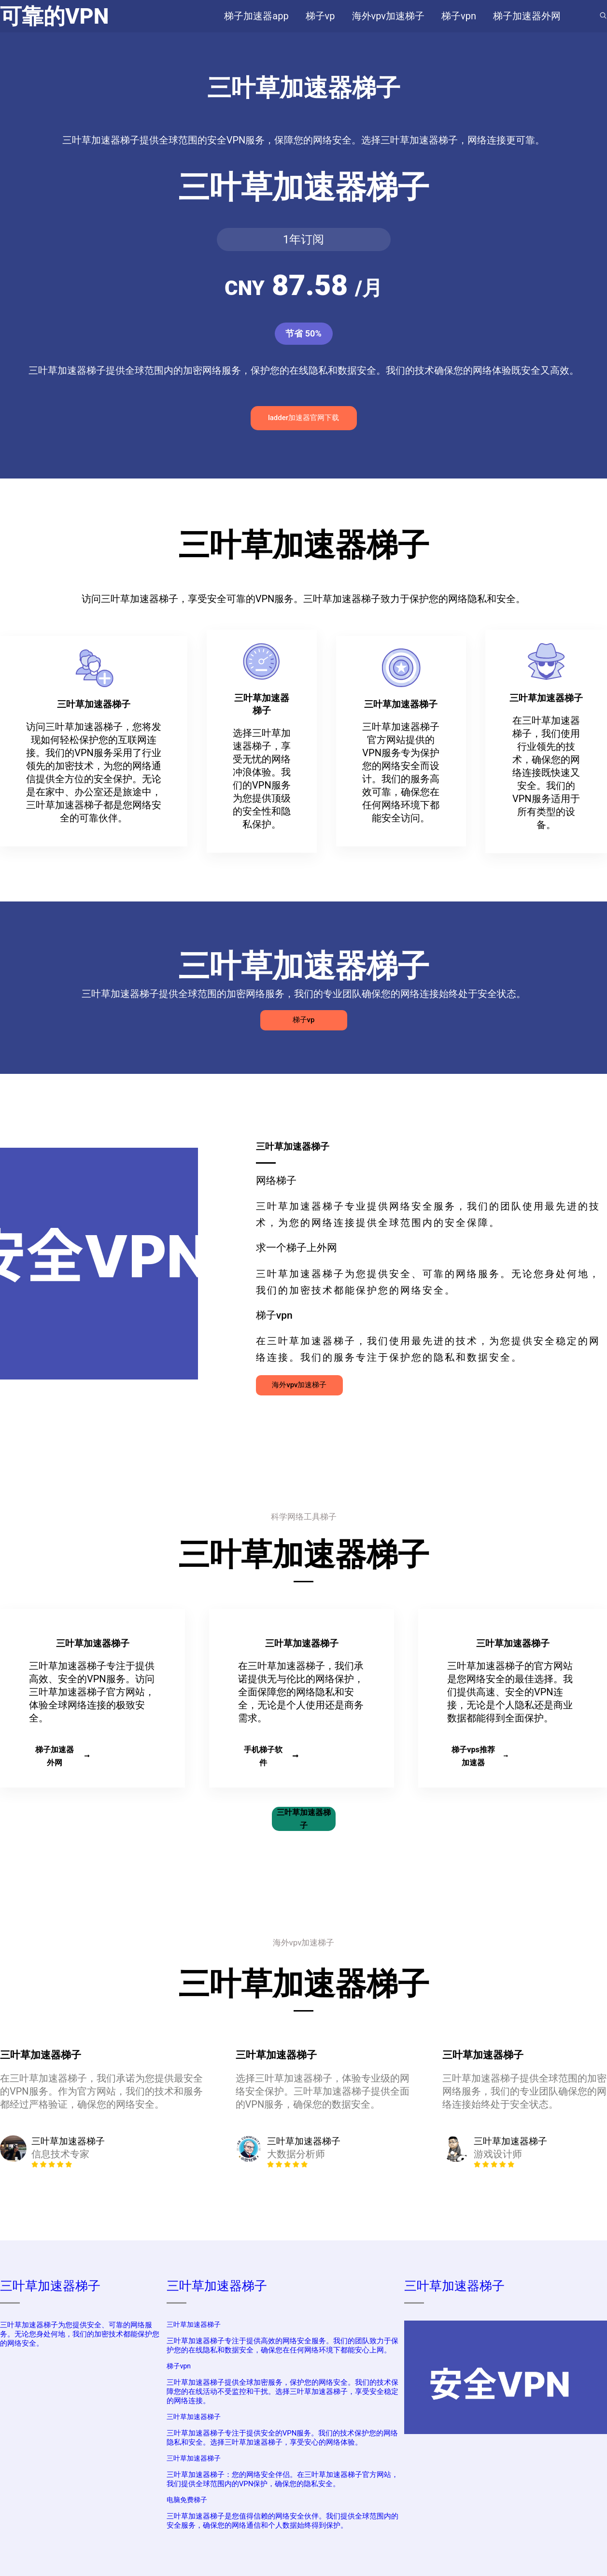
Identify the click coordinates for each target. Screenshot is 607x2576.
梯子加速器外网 (62, 1756)
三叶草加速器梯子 (304, 1819)
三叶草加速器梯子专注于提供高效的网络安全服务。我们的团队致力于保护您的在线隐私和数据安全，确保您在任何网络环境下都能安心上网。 (282, 2345)
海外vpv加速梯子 (299, 1384)
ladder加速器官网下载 (303, 417)
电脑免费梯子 (187, 2500)
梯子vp (304, 1019)
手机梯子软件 (271, 1756)
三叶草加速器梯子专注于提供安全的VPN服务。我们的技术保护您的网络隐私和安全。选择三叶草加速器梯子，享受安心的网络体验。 (282, 2438)
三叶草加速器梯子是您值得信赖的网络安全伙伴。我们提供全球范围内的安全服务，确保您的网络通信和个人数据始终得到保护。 (282, 2521)
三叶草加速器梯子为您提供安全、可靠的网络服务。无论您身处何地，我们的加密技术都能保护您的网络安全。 (79, 2334)
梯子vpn (179, 2366)
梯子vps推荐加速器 (480, 1756)
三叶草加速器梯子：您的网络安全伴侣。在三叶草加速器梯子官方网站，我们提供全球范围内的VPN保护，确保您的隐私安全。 (282, 2479)
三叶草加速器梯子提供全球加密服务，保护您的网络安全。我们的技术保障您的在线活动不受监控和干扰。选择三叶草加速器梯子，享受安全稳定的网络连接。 (282, 2391)
